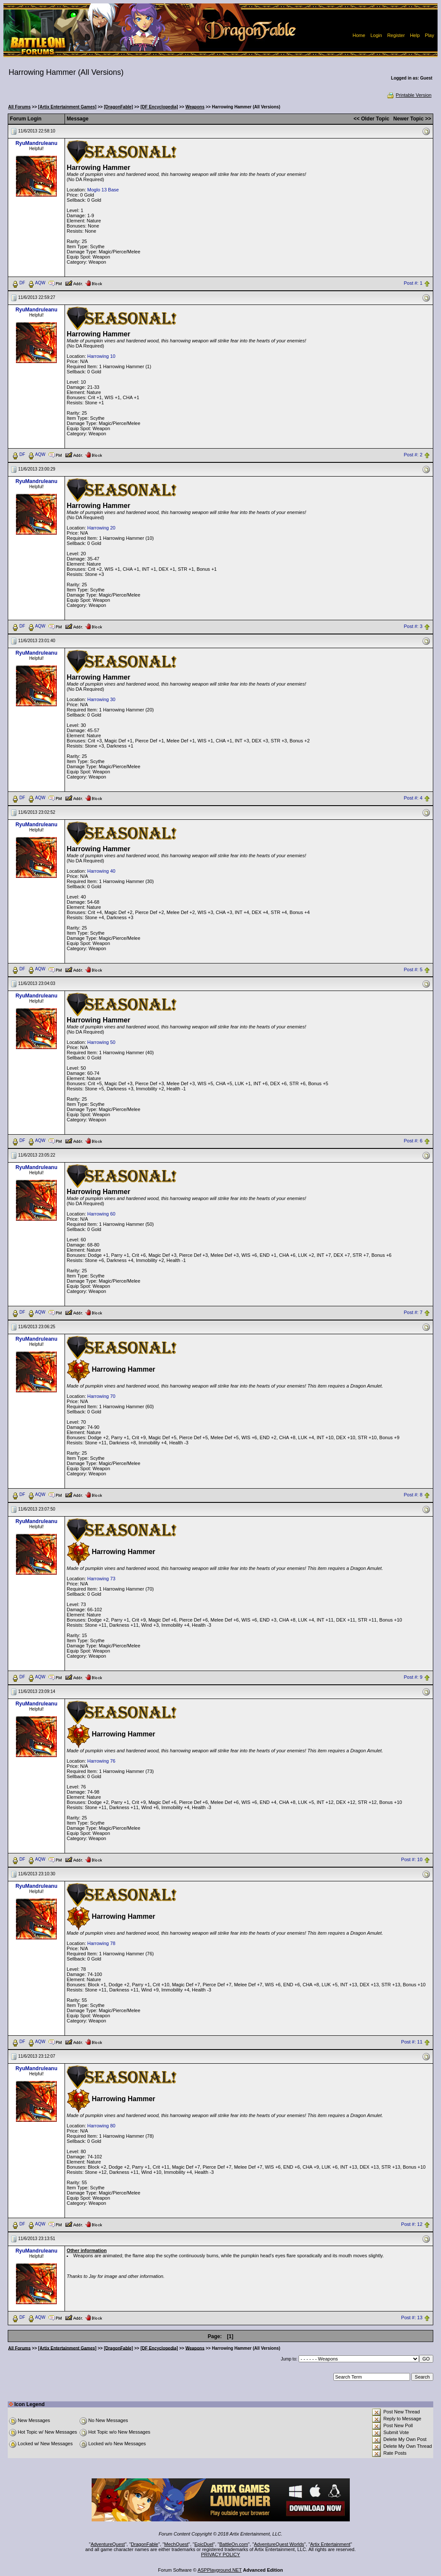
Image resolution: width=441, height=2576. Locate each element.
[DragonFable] (118, 107)
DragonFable (144, 2544)
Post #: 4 (413, 797)
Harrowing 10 (101, 356)
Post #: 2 (413, 454)
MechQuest (176, 2544)
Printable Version (409, 95)
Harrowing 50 (101, 1042)
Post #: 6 (413, 1141)
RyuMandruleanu (36, 143)
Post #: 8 (413, 1495)
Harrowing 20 (101, 527)
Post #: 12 (411, 2224)
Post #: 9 (413, 1677)
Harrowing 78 (101, 1943)
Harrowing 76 (101, 1760)
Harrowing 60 (101, 1213)
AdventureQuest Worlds (279, 2544)
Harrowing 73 (101, 1578)
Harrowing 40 (101, 871)
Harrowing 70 (101, 1396)
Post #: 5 (413, 969)
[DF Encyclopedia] (159, 107)
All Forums (19, 107)
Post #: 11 (411, 2041)
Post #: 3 (413, 626)
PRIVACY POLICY (220, 2554)
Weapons (194, 107)
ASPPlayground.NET (219, 2570)
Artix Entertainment (330, 2544)
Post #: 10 (411, 1859)
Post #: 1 (413, 283)
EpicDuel (203, 2544)
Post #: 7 (413, 1312)
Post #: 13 (411, 2317)
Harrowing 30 (101, 699)
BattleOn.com (233, 2544)
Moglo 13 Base (103, 189)
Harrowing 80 (101, 2125)
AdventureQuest (108, 2544)
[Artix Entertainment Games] (67, 107)
